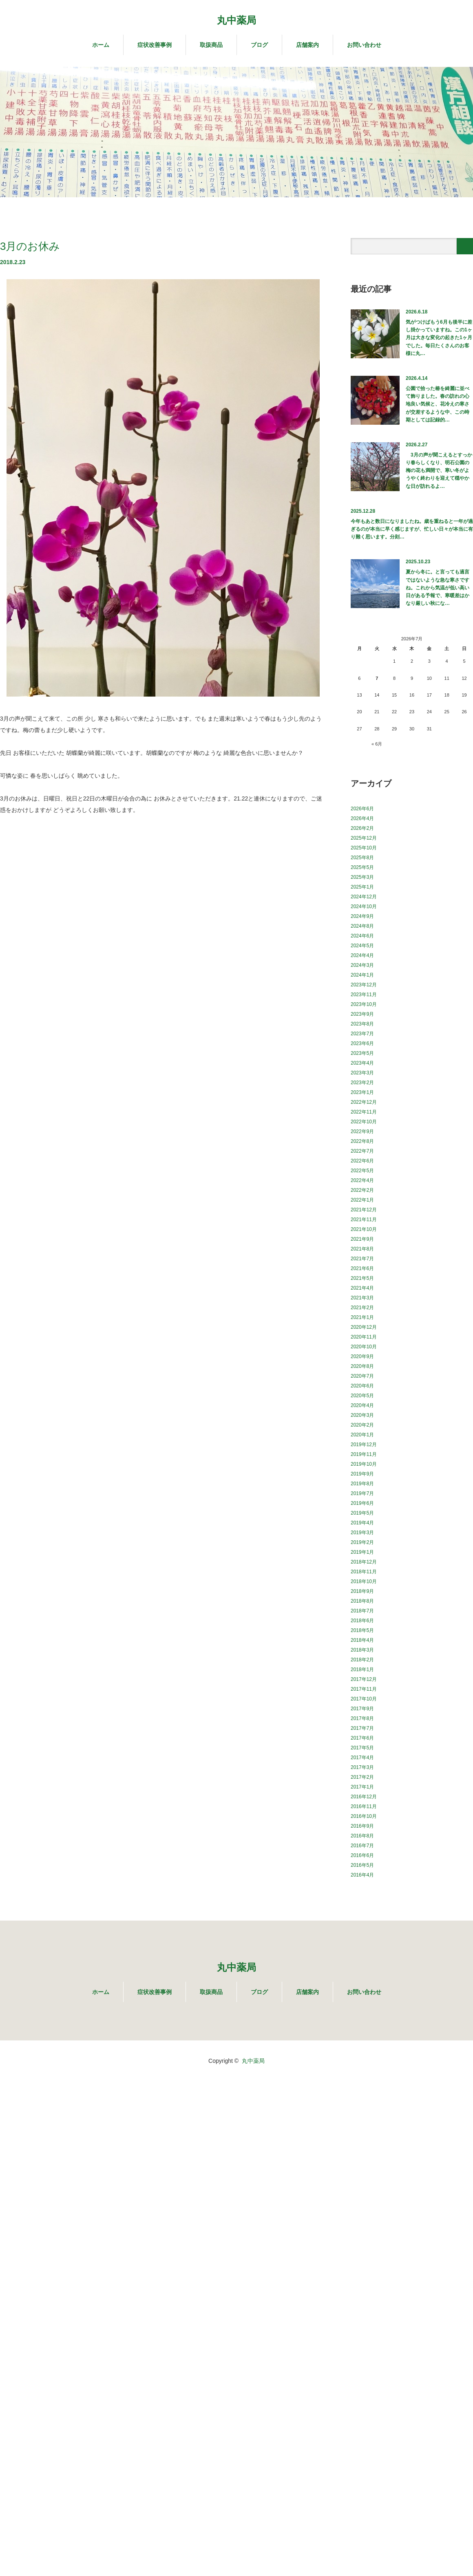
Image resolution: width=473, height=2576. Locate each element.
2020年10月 (364, 1347)
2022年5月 (362, 1170)
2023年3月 (362, 1073)
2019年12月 (364, 1444)
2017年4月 (362, 1757)
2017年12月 (364, 1679)
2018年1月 (362, 1669)
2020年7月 (362, 1376)
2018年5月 (362, 1630)
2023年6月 (362, 1043)
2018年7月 (362, 1611)
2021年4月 (362, 1288)
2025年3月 (362, 877)
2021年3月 (362, 1298)
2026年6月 (362, 809)
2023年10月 (364, 1004)
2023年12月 (364, 985)
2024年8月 (362, 926)
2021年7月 (362, 1259)
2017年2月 (362, 1777)
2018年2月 (362, 1660)
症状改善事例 (154, 45)
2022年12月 (364, 1102)
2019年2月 (362, 1542)
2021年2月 (362, 1307)
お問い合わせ (364, 45)
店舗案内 (307, 45)
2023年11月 (364, 994)
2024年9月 (362, 916)
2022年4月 (362, 1180)
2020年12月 (364, 1327)
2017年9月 (362, 1708)
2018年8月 (362, 1601)
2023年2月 (362, 1082)
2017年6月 (362, 1738)
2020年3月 (362, 1415)
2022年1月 (362, 1200)
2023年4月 (362, 1063)
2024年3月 (362, 965)
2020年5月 (362, 1395)
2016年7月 (362, 1845)
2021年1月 (362, 1317)
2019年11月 (364, 1454)
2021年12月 (364, 1210)
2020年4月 (362, 1405)
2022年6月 (362, 1161)
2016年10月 (364, 1816)
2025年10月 (364, 848)
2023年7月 (362, 1034)
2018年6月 (362, 1620)
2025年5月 (362, 867)
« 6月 (376, 743)
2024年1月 (362, 975)
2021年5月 (362, 1278)
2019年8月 (362, 1483)
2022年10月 (364, 1122)
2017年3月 (362, 1767)
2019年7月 (362, 1493)
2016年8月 (362, 1836)
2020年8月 (362, 1366)
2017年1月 (362, 1787)
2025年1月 (362, 887)
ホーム (100, 45)
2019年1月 (362, 1552)
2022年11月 (364, 1112)
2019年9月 (362, 1474)
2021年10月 (364, 1229)
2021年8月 (362, 1249)
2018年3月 (362, 1650)
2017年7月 (362, 1728)
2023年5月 (362, 1053)
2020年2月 (362, 1425)
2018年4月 (362, 1640)
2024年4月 (362, 955)
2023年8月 (362, 1024)
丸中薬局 (236, 20)
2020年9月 (362, 1356)
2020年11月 (364, 1337)
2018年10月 (364, 1581)
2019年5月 (362, 1513)
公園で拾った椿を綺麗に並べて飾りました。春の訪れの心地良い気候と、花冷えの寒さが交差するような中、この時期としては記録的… (437, 404)
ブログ (259, 45)
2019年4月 (362, 1523)
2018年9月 (362, 1591)
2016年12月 (364, 1797)
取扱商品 (211, 45)
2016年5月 (362, 1865)
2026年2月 (362, 828)
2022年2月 (362, 1190)
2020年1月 (362, 1435)
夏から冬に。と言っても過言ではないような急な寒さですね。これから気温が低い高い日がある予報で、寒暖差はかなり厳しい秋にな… (437, 587)
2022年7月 (362, 1151)
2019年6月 (362, 1503)
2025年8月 (362, 857)
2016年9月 (362, 1826)
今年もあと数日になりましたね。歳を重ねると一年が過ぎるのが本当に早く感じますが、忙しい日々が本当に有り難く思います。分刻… (412, 529)
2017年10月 (364, 1699)
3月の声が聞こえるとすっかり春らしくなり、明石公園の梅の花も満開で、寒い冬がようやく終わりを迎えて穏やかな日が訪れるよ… (439, 470)
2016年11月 (364, 1806)
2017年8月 (362, 1718)
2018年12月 (364, 1562)
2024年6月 (362, 936)
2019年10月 (364, 1464)
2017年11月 (364, 1689)
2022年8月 (362, 1141)
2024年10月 (364, 906)
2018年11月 (364, 1572)
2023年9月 (362, 1014)
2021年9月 (362, 1239)
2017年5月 (362, 1748)
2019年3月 (362, 1532)
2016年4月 (362, 1875)
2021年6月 (362, 1268)
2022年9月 (362, 1131)
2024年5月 (362, 945)
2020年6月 (362, 1386)
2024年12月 (364, 897)
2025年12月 (364, 838)
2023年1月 (362, 1092)
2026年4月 (362, 818)
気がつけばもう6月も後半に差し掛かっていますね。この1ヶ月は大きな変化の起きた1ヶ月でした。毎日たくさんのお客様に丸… (439, 337)
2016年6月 (362, 1855)
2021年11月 (364, 1219)
